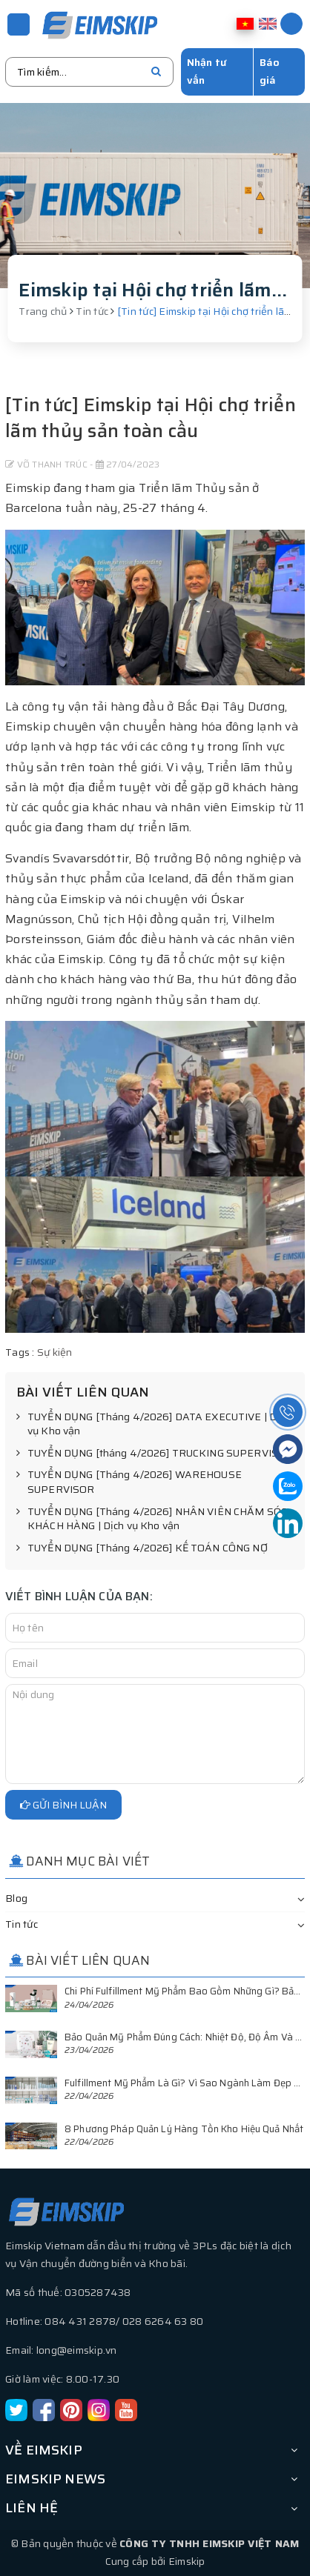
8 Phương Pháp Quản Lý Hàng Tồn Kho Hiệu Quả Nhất (184, 2129)
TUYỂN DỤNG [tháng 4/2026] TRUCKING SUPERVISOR (154, 1453)
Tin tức (21, 1924)
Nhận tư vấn (207, 71)
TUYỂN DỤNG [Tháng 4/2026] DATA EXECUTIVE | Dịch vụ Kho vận (153, 1424)
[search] (156, 72)
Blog (16, 1898)
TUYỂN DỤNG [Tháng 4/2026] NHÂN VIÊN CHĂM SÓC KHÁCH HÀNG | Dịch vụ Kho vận (151, 1519)
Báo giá (270, 71)
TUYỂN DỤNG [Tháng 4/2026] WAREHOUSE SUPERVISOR (129, 1482)
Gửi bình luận (63, 1805)
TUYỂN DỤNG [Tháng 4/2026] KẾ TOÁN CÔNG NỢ (142, 1548)
